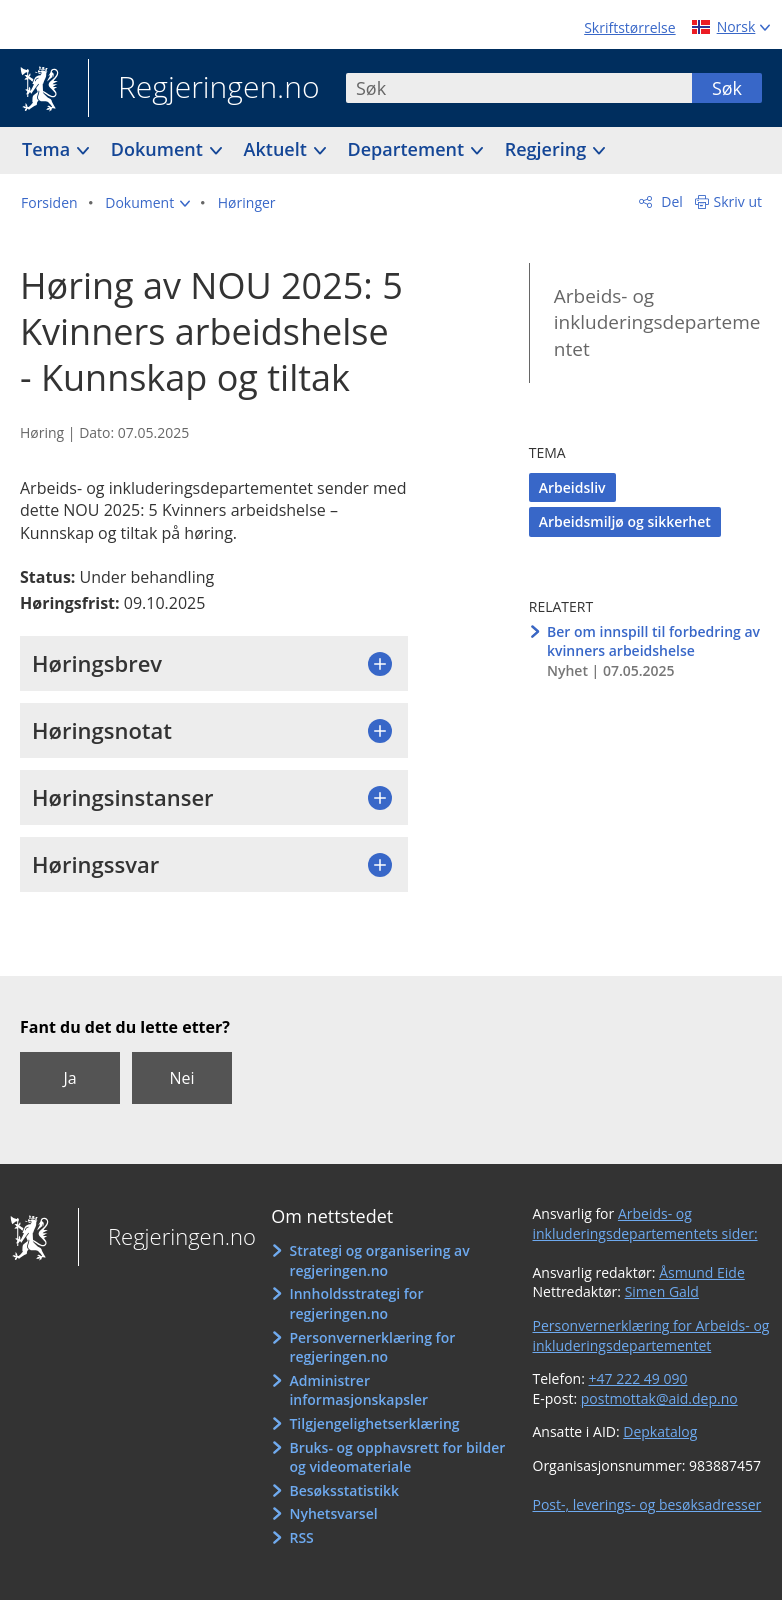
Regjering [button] (548, 149)
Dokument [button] (159, 149)
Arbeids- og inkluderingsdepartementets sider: (645, 1223)
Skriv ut (738, 201)
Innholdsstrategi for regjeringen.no (356, 1303)
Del (670, 201)
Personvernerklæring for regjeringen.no (372, 1347)
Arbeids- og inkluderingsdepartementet (657, 322)
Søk (727, 88)
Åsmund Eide (702, 1272)
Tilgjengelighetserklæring (374, 1423)
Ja (69, 1078)
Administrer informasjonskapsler (358, 1390)
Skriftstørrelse (629, 27)
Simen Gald (662, 1291)
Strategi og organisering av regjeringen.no (379, 1260)
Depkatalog (660, 1431)
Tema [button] (48, 149)
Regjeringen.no (204, 89)
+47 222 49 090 (638, 1378)
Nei (181, 1078)
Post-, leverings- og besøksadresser (647, 1504)
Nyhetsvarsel (333, 1513)
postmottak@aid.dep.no (659, 1398)
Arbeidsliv (572, 487)
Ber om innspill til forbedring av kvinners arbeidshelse (653, 641)
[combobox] (519, 88)
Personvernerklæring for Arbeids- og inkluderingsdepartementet (651, 1335)
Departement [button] (408, 149)
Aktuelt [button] (278, 149)
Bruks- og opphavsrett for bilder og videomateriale (397, 1457)
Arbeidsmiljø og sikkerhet (625, 521)
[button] (147, 203)
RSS (301, 1537)
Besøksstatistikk (344, 1490)
